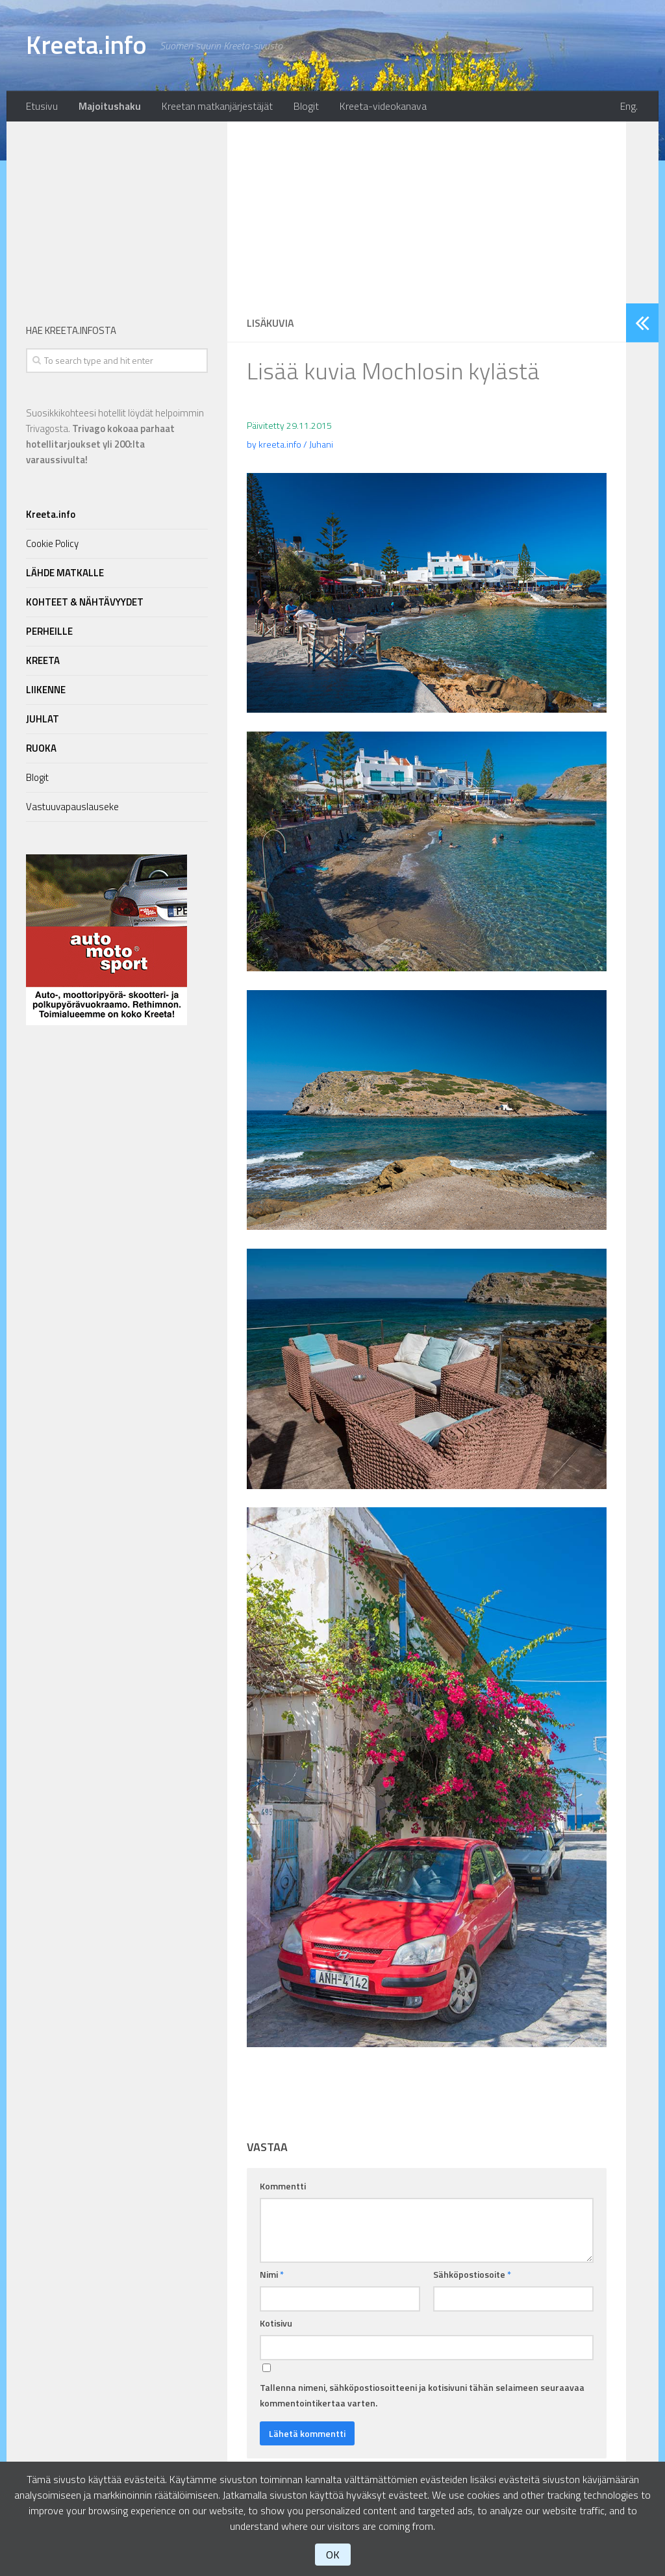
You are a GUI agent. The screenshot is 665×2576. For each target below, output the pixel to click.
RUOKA (41, 750)
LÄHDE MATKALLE (65, 574)
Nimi (272, 2276)
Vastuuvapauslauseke (72, 808)
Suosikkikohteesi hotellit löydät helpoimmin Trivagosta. (115, 438)
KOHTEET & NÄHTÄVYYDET (85, 603)
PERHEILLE (49, 633)
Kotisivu (276, 2325)
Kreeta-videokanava (374, 107)
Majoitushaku (107, 107)
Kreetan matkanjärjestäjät (213, 107)
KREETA (43, 662)
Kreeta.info (89, 45)
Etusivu (41, 107)
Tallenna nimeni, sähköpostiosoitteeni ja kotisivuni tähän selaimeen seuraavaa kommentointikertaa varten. (422, 2397)
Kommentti (283, 2188)
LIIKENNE (46, 691)
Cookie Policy (52, 545)
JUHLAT (42, 720)
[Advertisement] (426, 214)
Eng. (631, 107)
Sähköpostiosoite (472, 2276)
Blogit (299, 107)
